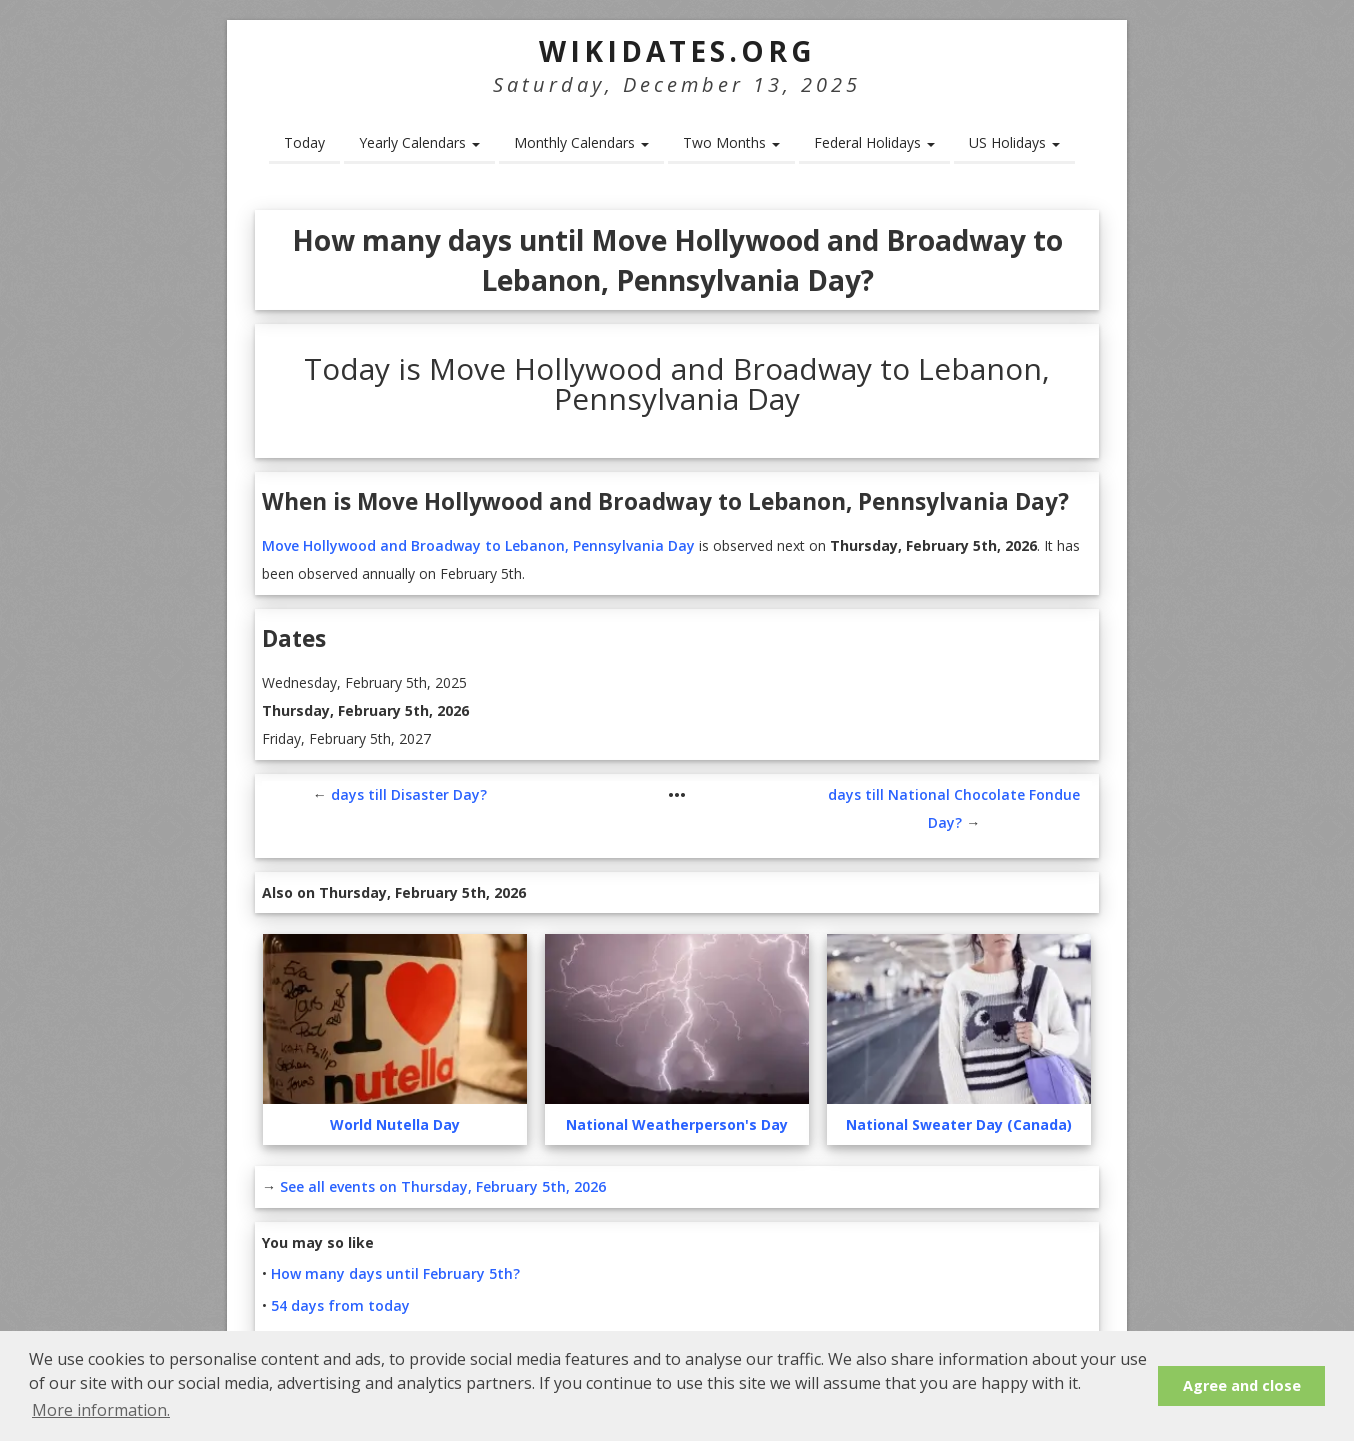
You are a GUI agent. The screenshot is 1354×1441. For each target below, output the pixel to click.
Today (304, 142)
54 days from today (340, 1305)
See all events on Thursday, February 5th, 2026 (443, 1186)
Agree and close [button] (1242, 1385)
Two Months (731, 142)
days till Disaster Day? (409, 794)
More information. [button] (101, 1410)
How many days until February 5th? (395, 1273)
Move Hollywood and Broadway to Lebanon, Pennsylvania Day (478, 545)
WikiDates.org (677, 51)
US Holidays (1014, 142)
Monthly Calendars (581, 142)
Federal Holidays (874, 142)
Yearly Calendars (419, 142)
